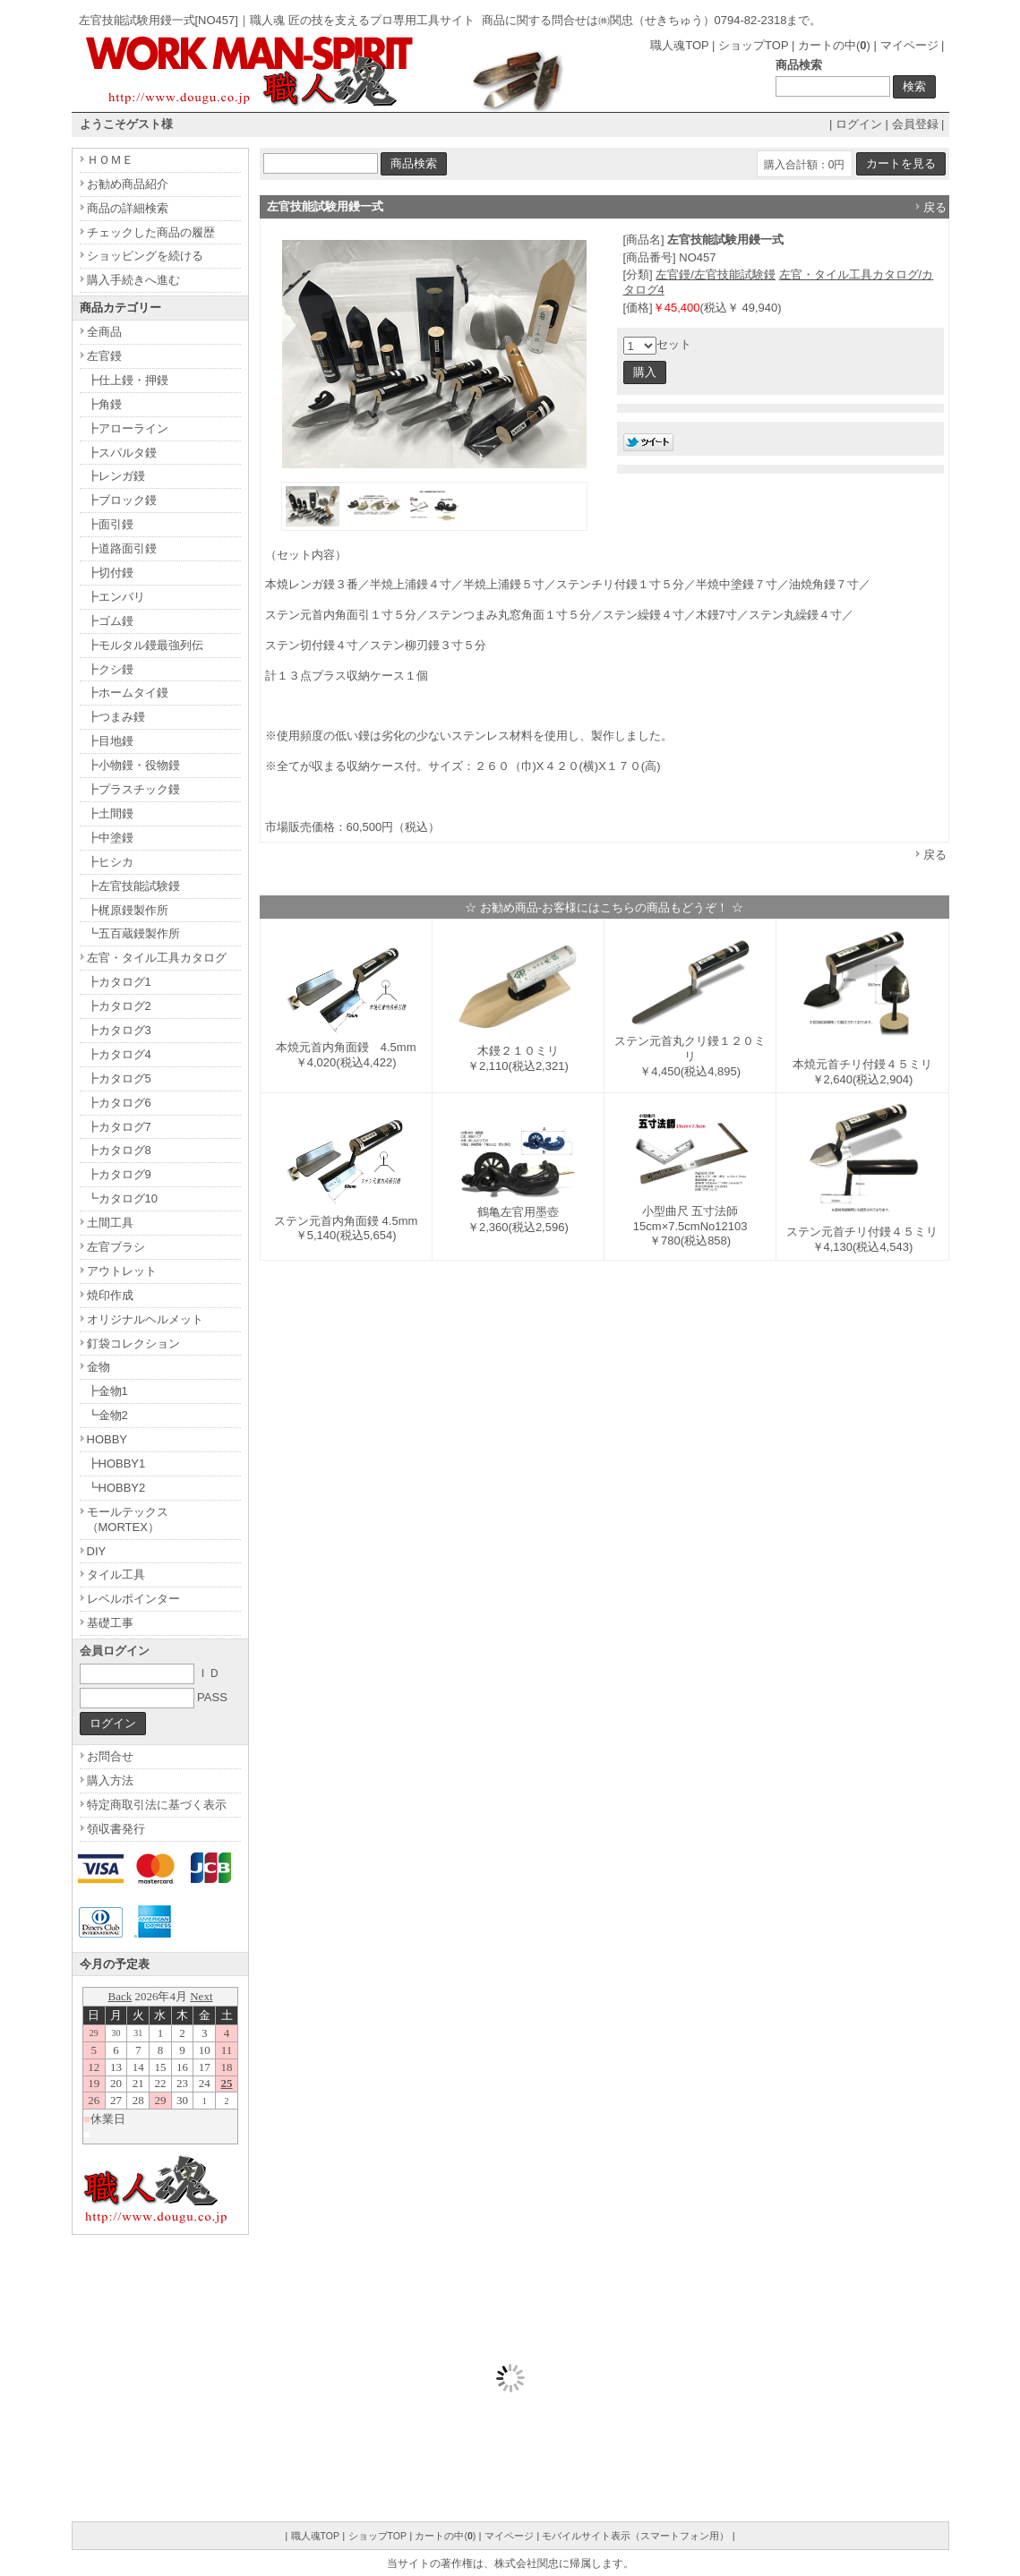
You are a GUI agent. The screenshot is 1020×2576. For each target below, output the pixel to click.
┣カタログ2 (119, 1006)
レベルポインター (133, 1598)
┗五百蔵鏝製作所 (133, 933)
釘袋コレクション (133, 1343)
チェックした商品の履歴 (151, 232)
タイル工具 (116, 1574)
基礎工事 (110, 1623)
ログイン (859, 124)
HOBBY (107, 1439)
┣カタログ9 (119, 1174)
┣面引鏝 (110, 524)
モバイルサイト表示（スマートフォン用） (635, 2535)
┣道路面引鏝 (122, 548)
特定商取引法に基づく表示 (157, 1804)
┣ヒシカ (110, 862)
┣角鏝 (104, 404)
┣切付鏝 (110, 572)
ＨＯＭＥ (110, 160)
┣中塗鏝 (110, 837)
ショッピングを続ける (145, 255)
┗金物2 (107, 1415)
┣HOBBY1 (116, 1463)
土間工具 (110, 1222)
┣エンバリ (116, 596)
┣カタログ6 (119, 1102)
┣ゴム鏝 (110, 621)
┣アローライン (127, 428)
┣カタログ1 (119, 981)
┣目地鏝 (110, 741)
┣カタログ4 (119, 1054)
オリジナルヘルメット (145, 1319)
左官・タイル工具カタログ (157, 957)
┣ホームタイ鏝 (127, 692)
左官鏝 (104, 356)
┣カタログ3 (119, 1030)
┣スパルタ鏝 (122, 452)
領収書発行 (116, 1829)
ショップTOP (753, 45)
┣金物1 (107, 1391)
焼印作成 (110, 1295)
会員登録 (915, 124)
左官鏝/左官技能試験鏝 (716, 274)
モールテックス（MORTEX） (127, 1519)
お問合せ (110, 1756)
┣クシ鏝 (110, 669)
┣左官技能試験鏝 (133, 886)
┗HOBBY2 (116, 1487)
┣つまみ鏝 (116, 716)
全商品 (104, 331)
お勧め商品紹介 (127, 184)
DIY (97, 1551)
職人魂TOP (679, 45)
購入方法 (110, 1780)
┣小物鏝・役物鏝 (133, 765)
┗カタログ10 (122, 1198)
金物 (98, 1367)
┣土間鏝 (110, 813)
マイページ (909, 45)
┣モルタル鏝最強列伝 (145, 645)
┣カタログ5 (119, 1078)
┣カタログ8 (119, 1150)
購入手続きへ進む (133, 280)
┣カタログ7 (119, 1127)
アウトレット (122, 1271)
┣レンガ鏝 (116, 476)
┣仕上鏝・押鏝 (127, 380)
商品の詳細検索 (127, 208)
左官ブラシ (116, 1247)
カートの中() (834, 45)
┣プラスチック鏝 (133, 789)
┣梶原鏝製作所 (127, 910)
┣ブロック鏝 (122, 500)
